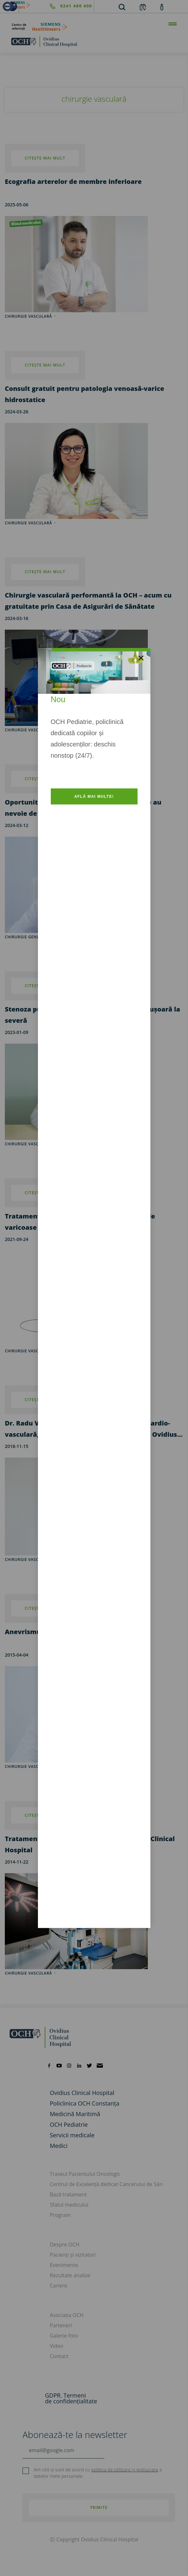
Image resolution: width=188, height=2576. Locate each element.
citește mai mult (45, 571)
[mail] (100, 2065)
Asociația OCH (67, 2315)
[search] (122, 6)
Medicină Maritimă (75, 2114)
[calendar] (143, 6)
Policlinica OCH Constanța (84, 2103)
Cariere (58, 2285)
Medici (58, 2146)
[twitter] (89, 2065)
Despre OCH (64, 2244)
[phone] (55, 6)
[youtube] (59, 2065)
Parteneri (61, 2325)
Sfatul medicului (69, 2204)
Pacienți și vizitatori (73, 2254)
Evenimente (64, 2265)
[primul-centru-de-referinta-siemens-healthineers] (94, 26)
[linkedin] (79, 2065)
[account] (161, 6)
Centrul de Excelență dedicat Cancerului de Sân (106, 2184)
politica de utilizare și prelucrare (124, 2470)
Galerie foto (64, 2335)
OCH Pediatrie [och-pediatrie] (69, 2124)
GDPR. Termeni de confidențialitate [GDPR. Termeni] (71, 2398)
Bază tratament (68, 2194)
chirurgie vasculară (28, 523)
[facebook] (49, 2065)
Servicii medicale (72, 2135)
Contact (59, 2356)
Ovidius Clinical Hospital (82, 2093)
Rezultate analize (70, 2275)
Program (60, 2214)
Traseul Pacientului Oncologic (85, 2173)
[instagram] (69, 2065)
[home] (94, 41)
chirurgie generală (27, 937)
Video (56, 2345)
